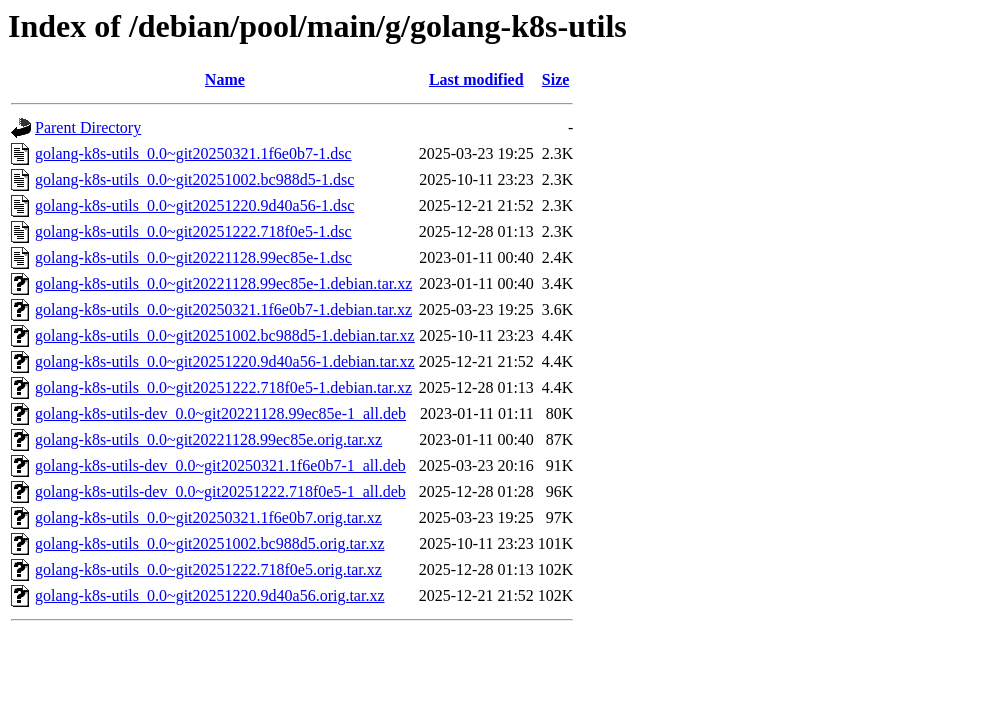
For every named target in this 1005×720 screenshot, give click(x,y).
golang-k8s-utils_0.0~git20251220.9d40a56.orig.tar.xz (210, 595)
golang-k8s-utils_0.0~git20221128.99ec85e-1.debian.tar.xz (223, 283)
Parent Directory (88, 127)
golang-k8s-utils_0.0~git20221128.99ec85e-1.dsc (193, 257)
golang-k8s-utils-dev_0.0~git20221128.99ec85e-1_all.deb (220, 413)
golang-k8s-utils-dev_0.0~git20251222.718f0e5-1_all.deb (220, 491)
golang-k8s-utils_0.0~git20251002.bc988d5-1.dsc (194, 179)
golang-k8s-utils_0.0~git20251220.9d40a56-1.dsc (194, 205)
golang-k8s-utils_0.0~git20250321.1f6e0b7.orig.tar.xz (208, 517)
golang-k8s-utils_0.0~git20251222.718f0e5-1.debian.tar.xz (223, 387)
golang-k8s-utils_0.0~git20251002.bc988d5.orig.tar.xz (210, 543)
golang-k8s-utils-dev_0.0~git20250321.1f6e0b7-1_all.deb (220, 465)
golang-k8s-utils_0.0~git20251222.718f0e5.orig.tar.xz (208, 569)
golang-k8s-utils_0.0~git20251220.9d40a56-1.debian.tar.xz (225, 361)
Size (556, 79)
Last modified (476, 79)
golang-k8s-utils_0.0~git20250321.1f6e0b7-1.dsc (193, 153)
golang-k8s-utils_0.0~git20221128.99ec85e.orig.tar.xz (208, 439)
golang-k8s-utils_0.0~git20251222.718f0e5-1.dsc (193, 231)
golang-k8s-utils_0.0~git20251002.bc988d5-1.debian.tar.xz (225, 335)
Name (225, 79)
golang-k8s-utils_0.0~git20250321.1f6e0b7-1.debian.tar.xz (223, 309)
